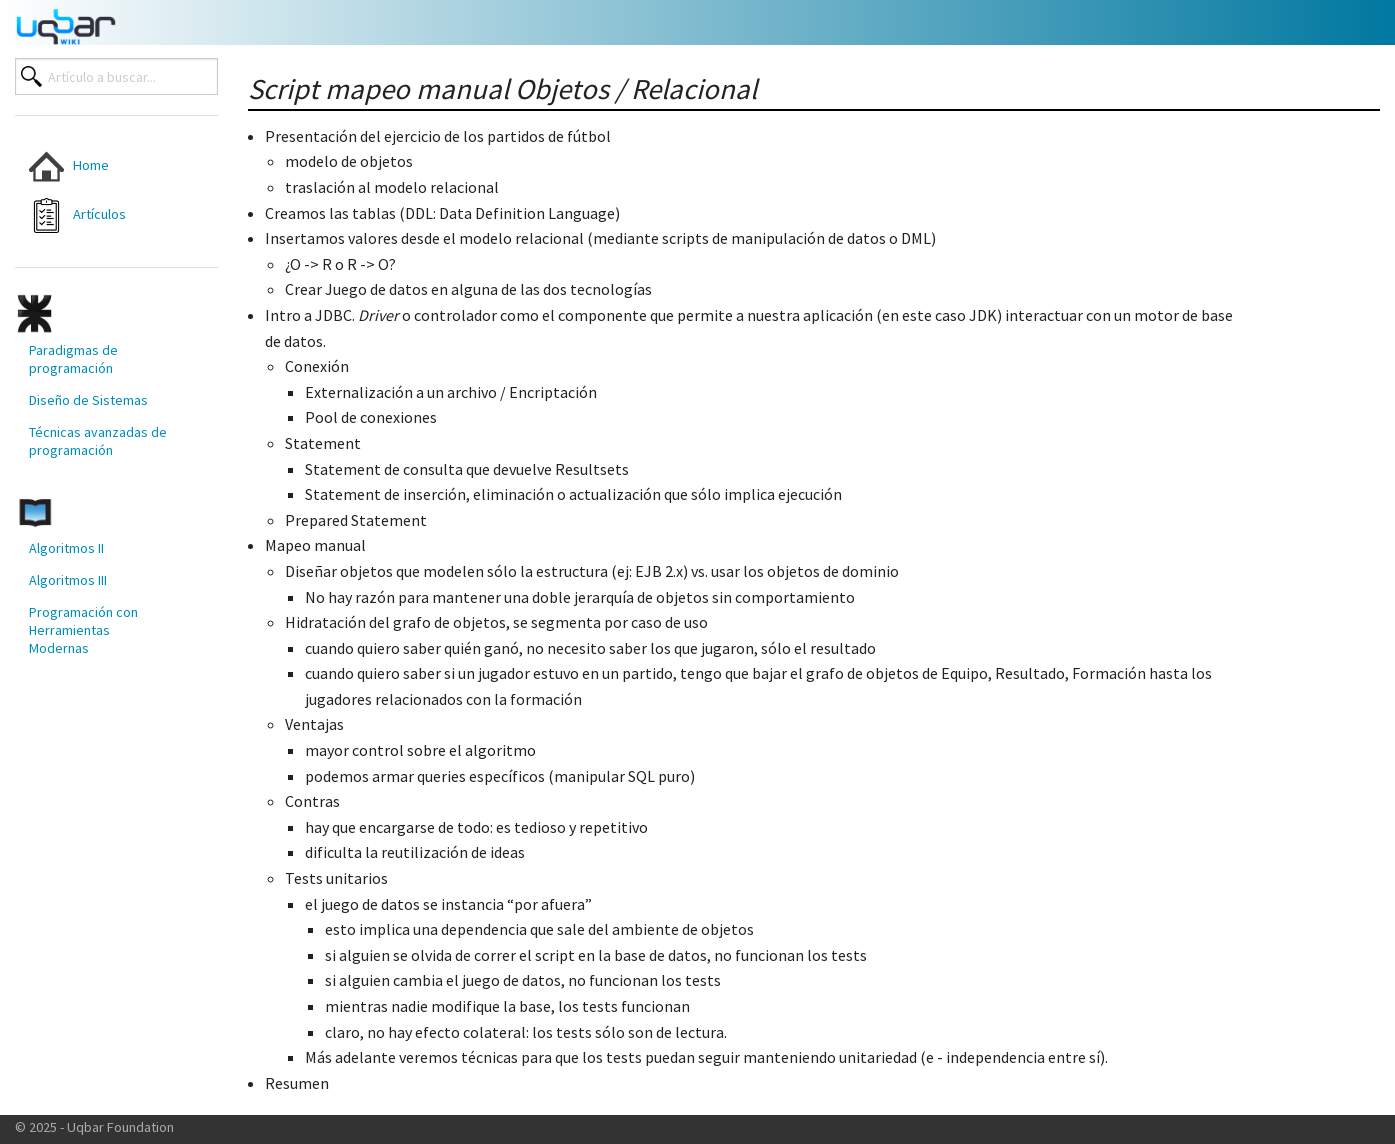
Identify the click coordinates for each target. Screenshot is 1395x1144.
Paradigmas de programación (73, 359)
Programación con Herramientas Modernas (83, 630)
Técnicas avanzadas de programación (98, 441)
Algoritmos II (66, 548)
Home (69, 166)
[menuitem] (99, 166)
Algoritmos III (68, 580)
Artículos (77, 215)
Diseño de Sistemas (88, 400)
